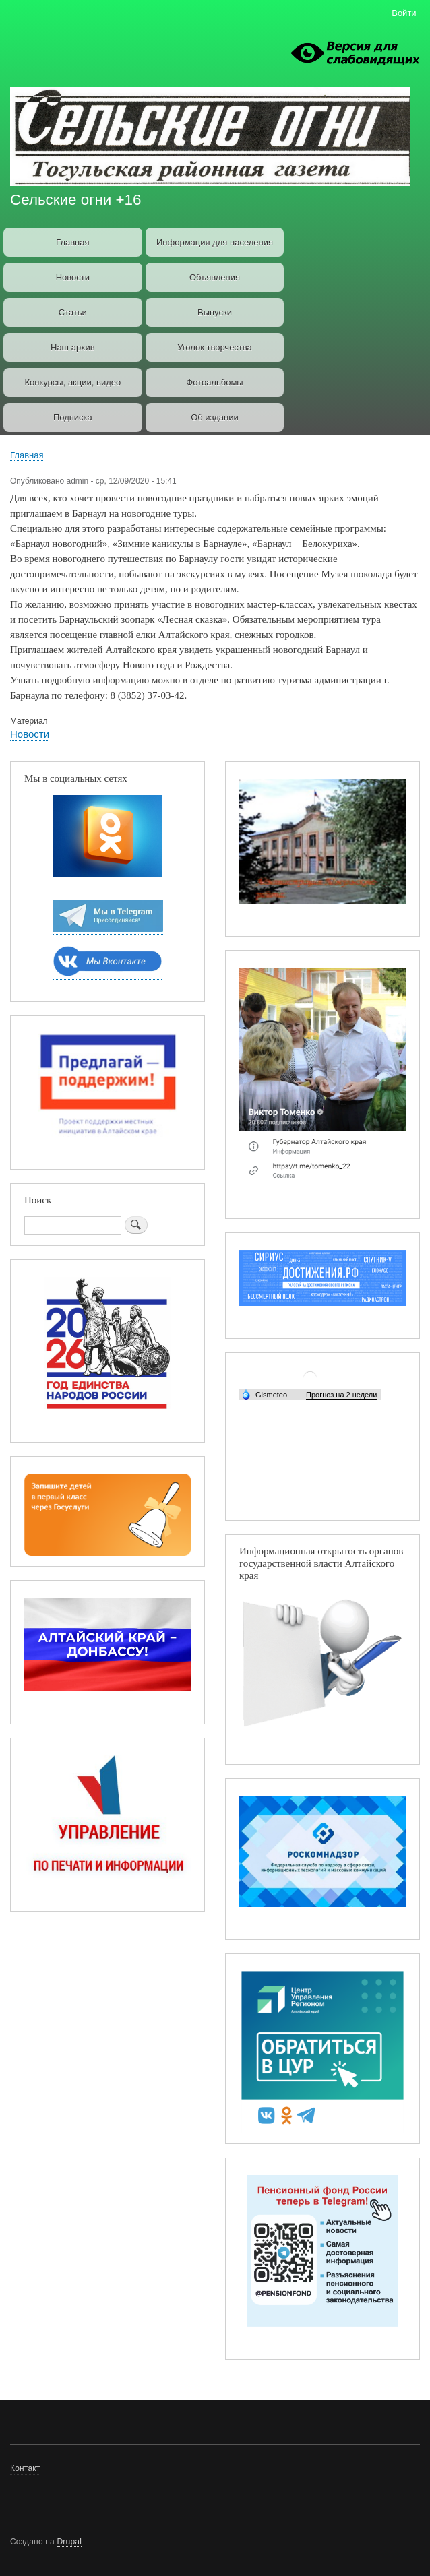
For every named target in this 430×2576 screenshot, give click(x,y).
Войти (404, 13)
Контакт (25, 2468)
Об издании (215, 417)
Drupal (69, 2541)
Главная (72, 242)
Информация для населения (214, 242)
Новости (73, 277)
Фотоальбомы (214, 382)
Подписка (72, 417)
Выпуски (214, 312)
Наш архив (73, 347)
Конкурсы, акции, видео (72, 382)
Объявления (214, 277)
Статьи (73, 312)
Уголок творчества (214, 347)
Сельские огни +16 (75, 199)
